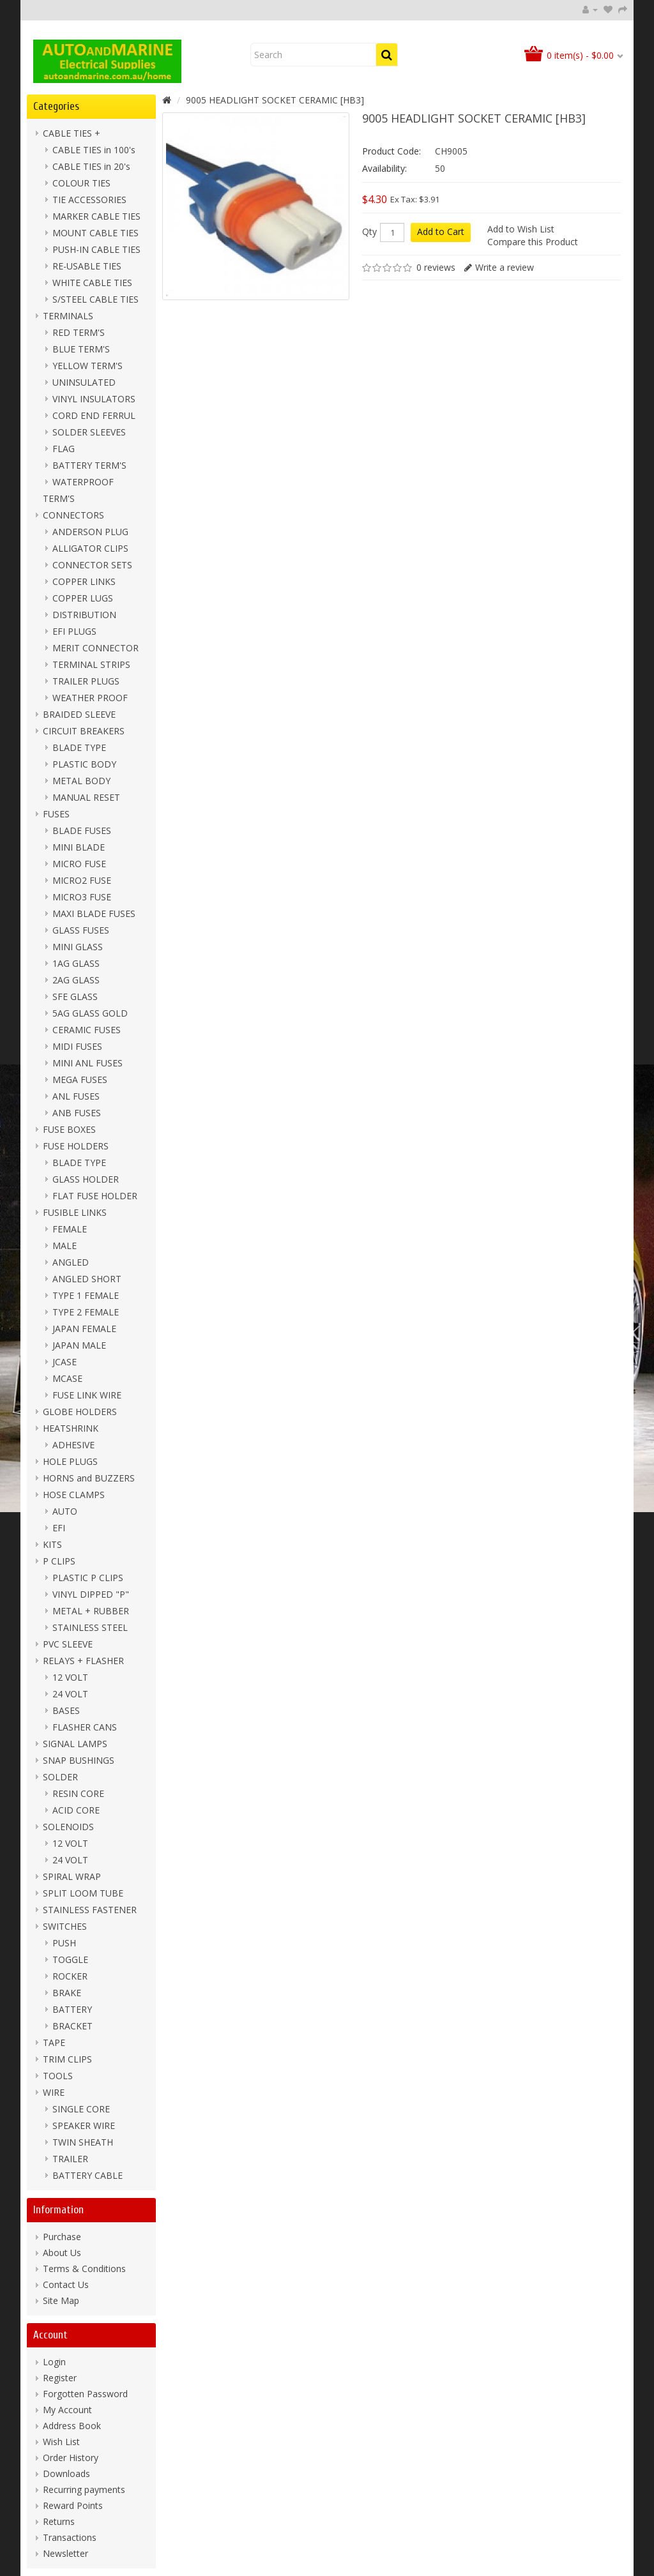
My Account (67, 2410)
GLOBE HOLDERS (80, 1411)
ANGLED (70, 1262)
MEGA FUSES (79, 1079)
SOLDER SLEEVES (89, 432)
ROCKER (69, 1976)
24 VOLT (70, 1694)
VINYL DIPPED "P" (90, 1594)
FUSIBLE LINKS (75, 1212)
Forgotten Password (85, 2394)
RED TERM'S (78, 332)
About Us (62, 2252)
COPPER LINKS (84, 581)
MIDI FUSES (77, 1046)
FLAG (63, 449)
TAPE (54, 2042)
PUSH (64, 1943)
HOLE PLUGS (70, 1461)
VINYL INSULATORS (93, 399)
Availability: (384, 168)
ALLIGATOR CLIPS (90, 548)
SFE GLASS (75, 996)
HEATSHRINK (70, 1428)
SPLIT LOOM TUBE (83, 1893)
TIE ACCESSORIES (89, 199)
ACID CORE (76, 1810)
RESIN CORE (78, 1793)
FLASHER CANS (84, 1727)
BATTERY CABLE (87, 2175)
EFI (58, 1528)
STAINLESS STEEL (90, 1627)
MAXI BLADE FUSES (93, 913)
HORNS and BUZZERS (89, 1478)
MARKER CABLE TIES (96, 216)
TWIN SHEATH (82, 2142)
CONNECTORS (73, 515)
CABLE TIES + (71, 133)
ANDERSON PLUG (90, 532)
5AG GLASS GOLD (90, 1013)
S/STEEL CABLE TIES (95, 299)
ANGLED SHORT (86, 1279)
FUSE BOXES (69, 1129)
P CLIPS (59, 1561)
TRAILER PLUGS (85, 681)
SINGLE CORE (81, 2109)
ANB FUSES (76, 1113)
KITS (52, 1544)
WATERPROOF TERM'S (78, 490)
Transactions (69, 2537)
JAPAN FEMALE (84, 1328)
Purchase (62, 2237)
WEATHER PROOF (90, 698)
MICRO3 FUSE (81, 897)
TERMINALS (68, 316)
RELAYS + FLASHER (83, 1661)
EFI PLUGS (74, 631)
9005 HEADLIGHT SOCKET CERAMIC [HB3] (275, 100)
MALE (64, 1245)
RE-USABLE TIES (86, 266)
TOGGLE (70, 1959)
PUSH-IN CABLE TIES (96, 249)
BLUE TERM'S (81, 349)
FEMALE (69, 1229)
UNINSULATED (84, 382)
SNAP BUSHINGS (78, 1760)
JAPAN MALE (79, 1345)
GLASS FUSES (80, 930)
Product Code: (391, 151)
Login (54, 2362)
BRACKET (72, 2026)
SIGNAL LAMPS (75, 1744)
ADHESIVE (73, 1445)
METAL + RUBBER (90, 1611)
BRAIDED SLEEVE (79, 714)
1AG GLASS (76, 963)
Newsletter (65, 2553)
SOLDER (60, 1777)
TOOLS (58, 2076)
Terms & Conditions (84, 2268)
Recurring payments (84, 2489)
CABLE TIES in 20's (91, 166)
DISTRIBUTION (84, 615)
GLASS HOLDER (85, 1179)
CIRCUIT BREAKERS (84, 731)
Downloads (66, 2473)
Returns (59, 2521)
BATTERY (72, 2009)
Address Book (72, 2426)
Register (60, 2378)
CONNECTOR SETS (92, 565)
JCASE (64, 1362)
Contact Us (66, 2284)
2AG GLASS (76, 980)
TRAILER (70, 2159)
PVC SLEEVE (68, 1644)
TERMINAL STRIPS (91, 664)
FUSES (56, 814)
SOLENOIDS (68, 1827)
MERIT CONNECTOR (95, 648)
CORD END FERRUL (93, 415)
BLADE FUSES (81, 830)
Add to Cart (440, 231)
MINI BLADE (78, 847)
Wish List (61, 2442)
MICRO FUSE (79, 864)
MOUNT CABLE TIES (95, 233)
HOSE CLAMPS (74, 1495)
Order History (70, 2457)
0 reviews (435, 267)
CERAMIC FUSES (86, 1030)
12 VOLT (70, 1677)
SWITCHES (65, 1926)
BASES (66, 1710)
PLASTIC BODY (84, 764)
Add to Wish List (520, 229)
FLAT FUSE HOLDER (94, 1196)
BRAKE (66, 1993)
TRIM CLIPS (67, 2059)
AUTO (64, 1511)
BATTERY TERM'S (89, 465)
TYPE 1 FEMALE (85, 1295)
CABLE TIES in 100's (93, 150)
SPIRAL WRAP (72, 1876)
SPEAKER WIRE (83, 2125)
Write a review (504, 267)
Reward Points (73, 2505)
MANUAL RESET (86, 797)
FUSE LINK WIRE (86, 1395)
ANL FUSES (76, 1096)
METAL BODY (81, 781)
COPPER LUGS (82, 598)
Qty (369, 232)
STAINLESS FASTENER (90, 1910)
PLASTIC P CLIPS (87, 1578)
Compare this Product (532, 242)
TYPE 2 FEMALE (85, 1312)
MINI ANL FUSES (87, 1063)
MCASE (67, 1378)
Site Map (61, 2300)
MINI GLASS (77, 947)
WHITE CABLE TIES (92, 283)
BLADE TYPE (79, 747)
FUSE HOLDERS (76, 1146)
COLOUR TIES (81, 183)
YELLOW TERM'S (87, 366)
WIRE (54, 2092)
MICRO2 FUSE (81, 880)
